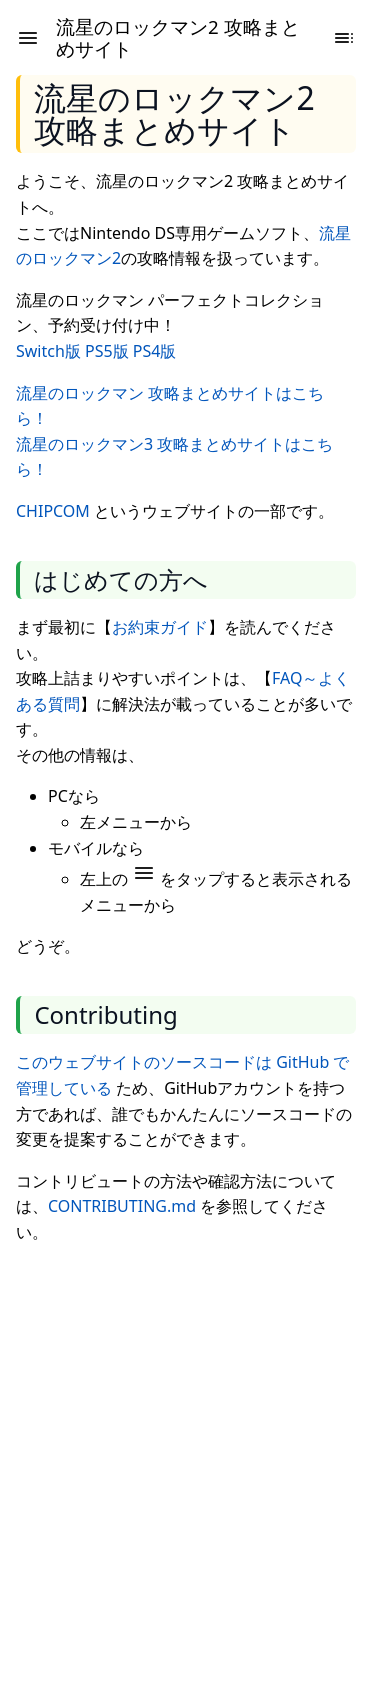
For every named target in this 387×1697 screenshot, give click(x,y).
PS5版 (107, 351)
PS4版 (155, 351)
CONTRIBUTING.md (122, 1206)
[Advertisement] (193, 1455)
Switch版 (48, 351)
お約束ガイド (160, 627)
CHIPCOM (53, 511)
